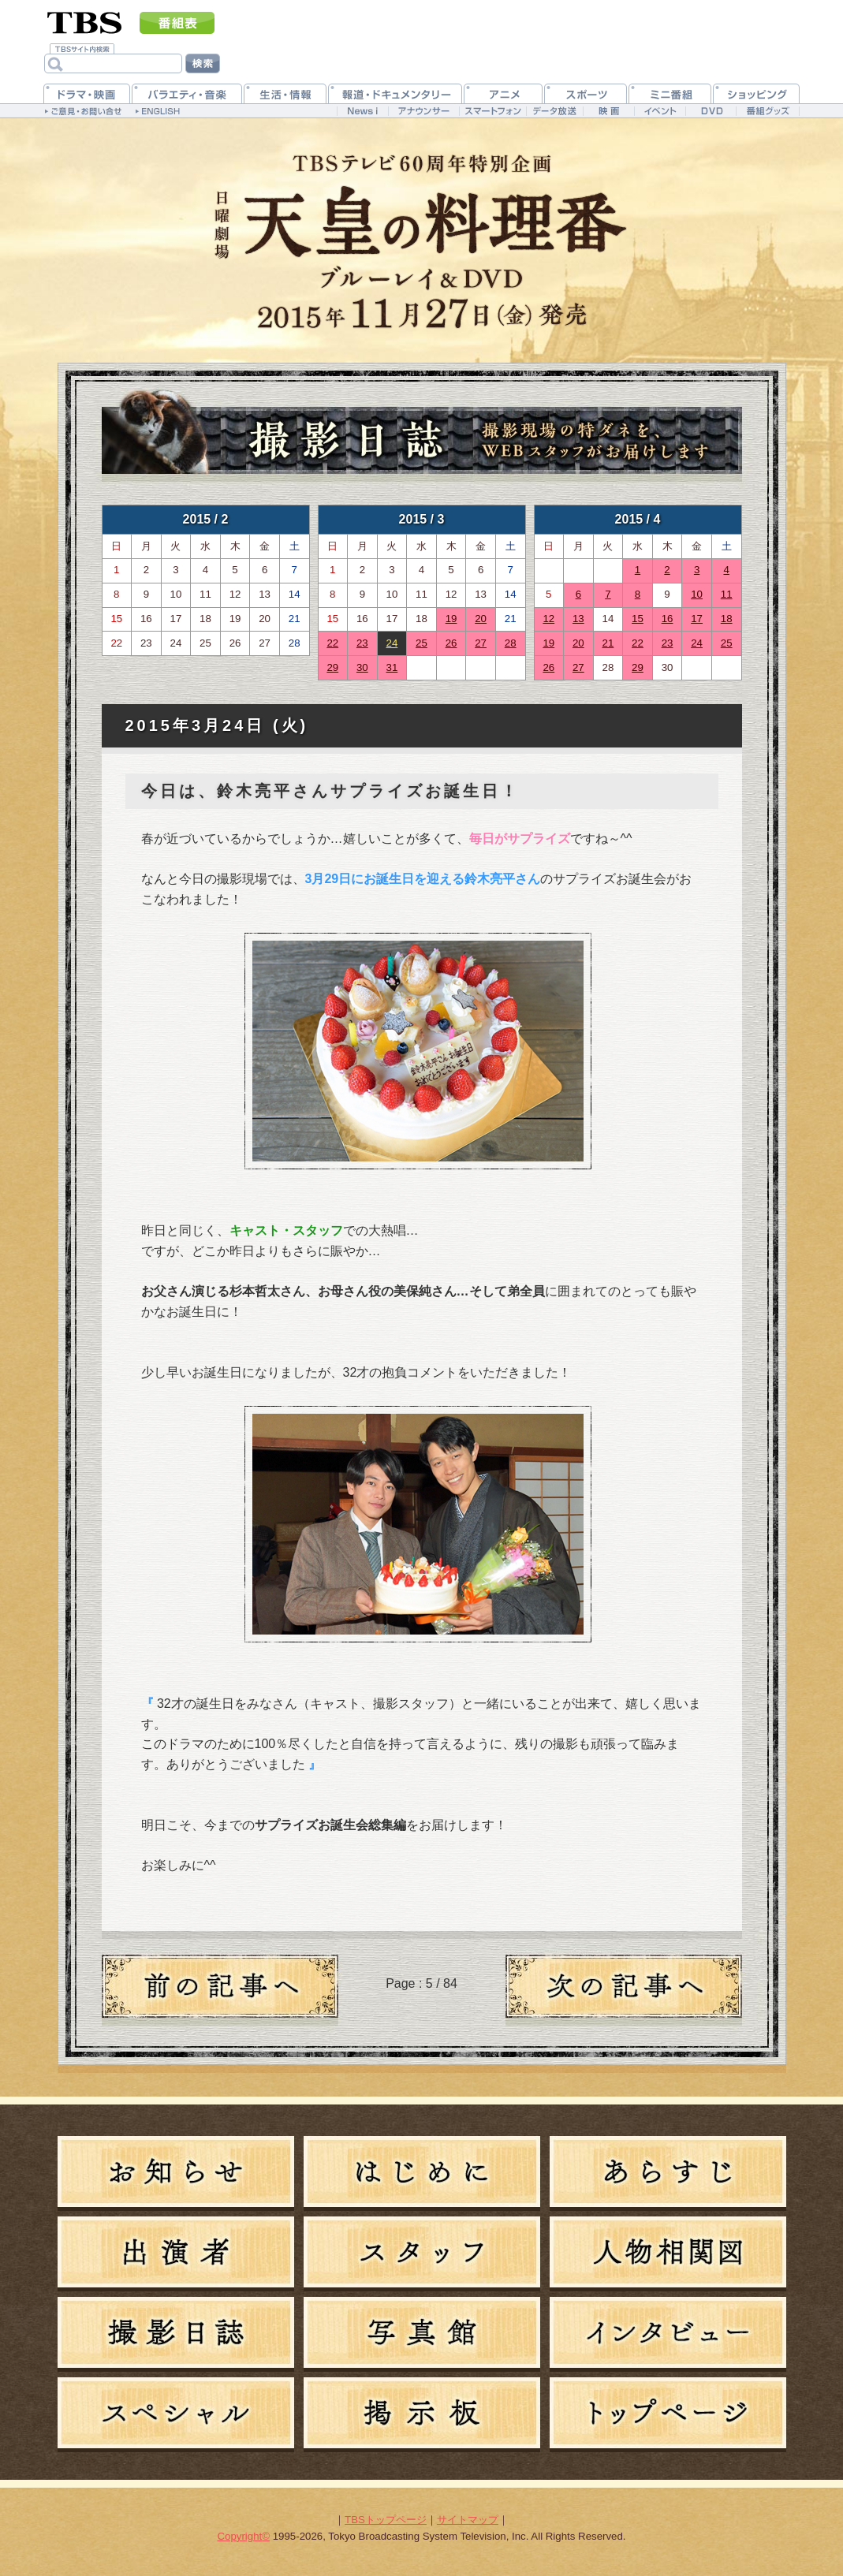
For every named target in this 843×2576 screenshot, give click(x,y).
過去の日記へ (220, 1990)
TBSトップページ (386, 2520)
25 (421, 643)
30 (362, 667)
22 (332, 643)
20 (481, 618)
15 (637, 618)
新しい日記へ (623, 1990)
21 (608, 643)
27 (481, 643)
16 (667, 618)
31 (392, 667)
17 (697, 618)
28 (511, 643)
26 (451, 643)
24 (392, 643)
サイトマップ (467, 2520)
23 (362, 643)
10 (697, 594)
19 (451, 618)
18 (727, 618)
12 (548, 618)
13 (578, 618)
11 (727, 594)
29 (332, 667)
